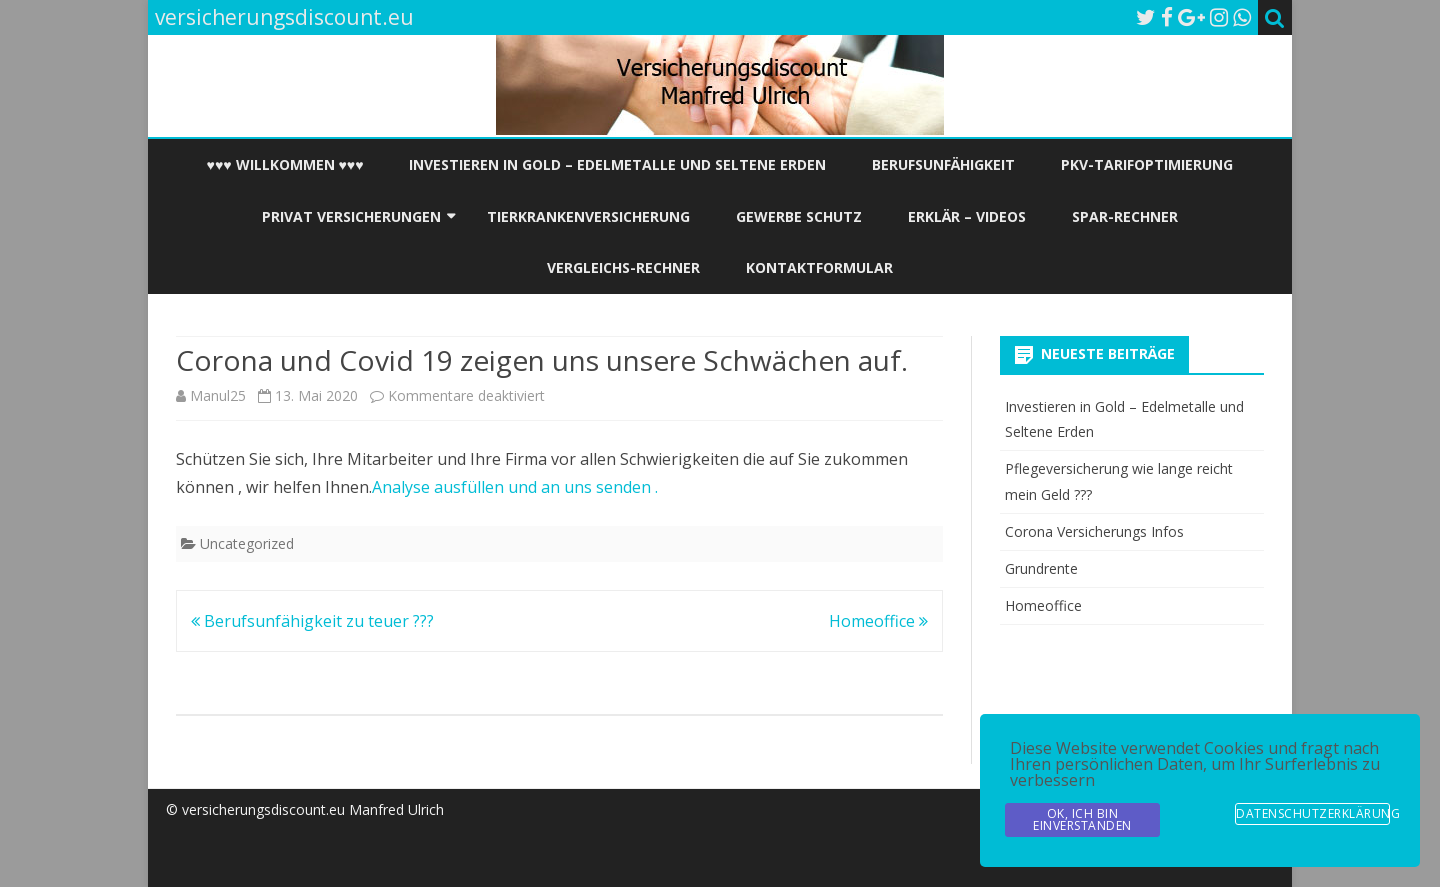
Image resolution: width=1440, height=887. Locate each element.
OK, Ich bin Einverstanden (1082, 819)
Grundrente (1041, 568)
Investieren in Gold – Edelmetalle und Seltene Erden (617, 164)
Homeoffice (878, 621)
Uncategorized (247, 543)
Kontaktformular (819, 267)
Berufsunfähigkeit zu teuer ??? (312, 621)
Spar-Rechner (1125, 216)
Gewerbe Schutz (799, 216)
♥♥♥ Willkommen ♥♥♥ (285, 164)
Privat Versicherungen (351, 216)
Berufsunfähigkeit (943, 164)
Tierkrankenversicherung (588, 216)
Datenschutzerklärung (1313, 813)
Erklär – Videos (967, 216)
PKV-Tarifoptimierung (1147, 164)
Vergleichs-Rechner (623, 267)
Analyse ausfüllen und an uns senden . (515, 487)
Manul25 (218, 395)
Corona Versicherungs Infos (1094, 531)
